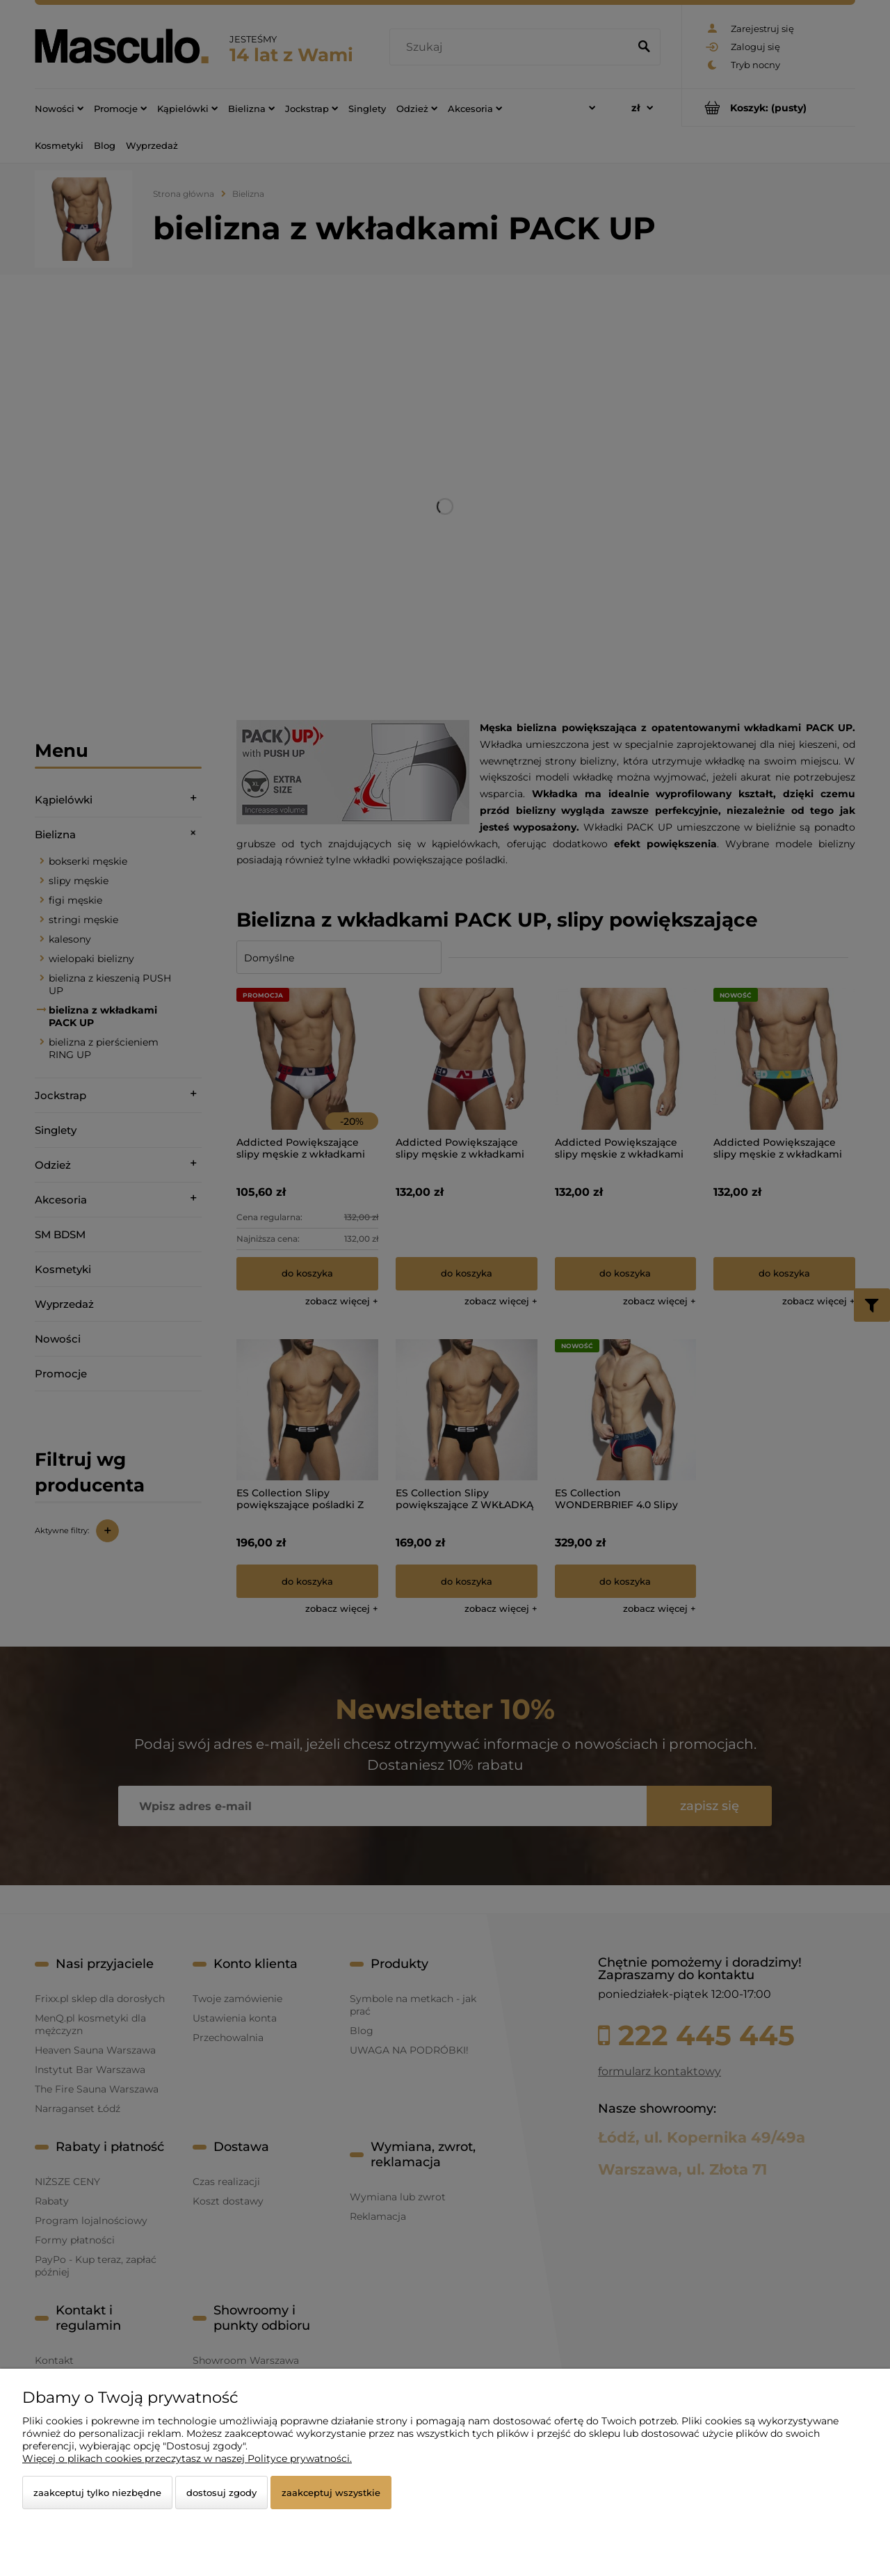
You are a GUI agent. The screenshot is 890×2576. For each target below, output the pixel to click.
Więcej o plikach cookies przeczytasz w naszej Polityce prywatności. (187, 2458)
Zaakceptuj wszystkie (331, 2492)
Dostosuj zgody (221, 2492)
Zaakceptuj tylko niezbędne (97, 2492)
